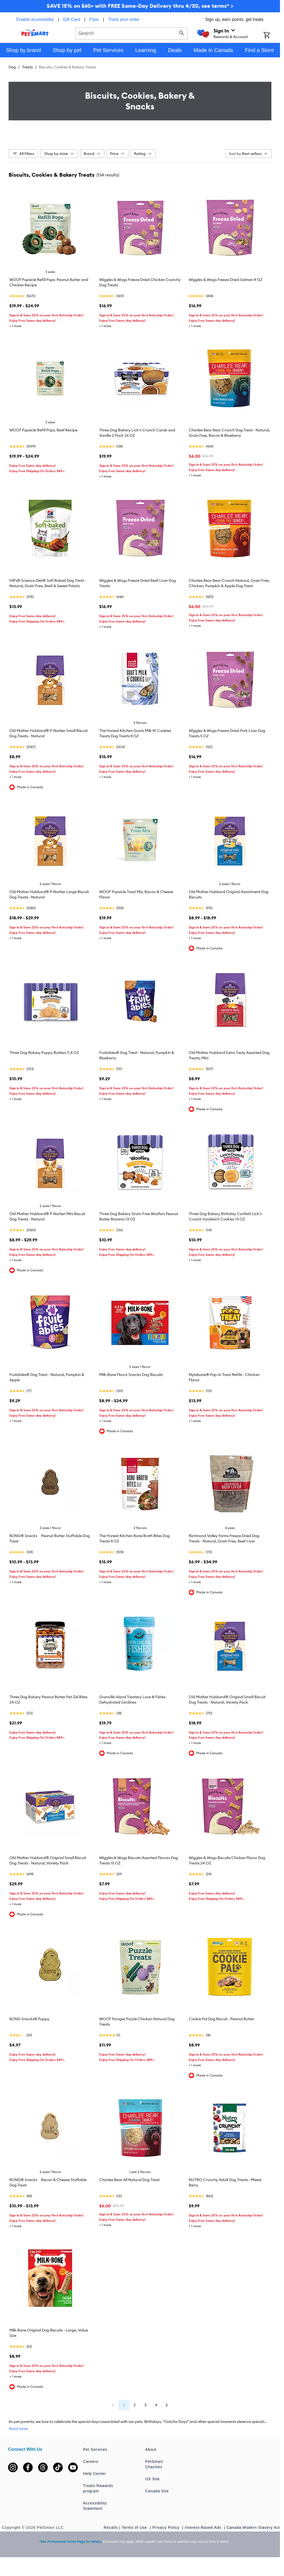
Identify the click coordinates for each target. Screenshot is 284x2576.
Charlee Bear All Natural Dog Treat (129, 2179)
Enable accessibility (35, 19)
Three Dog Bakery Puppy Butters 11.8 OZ (44, 1052)
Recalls (111, 2527)
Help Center (94, 2473)
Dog (12, 67)
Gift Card (71, 19)
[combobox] (131, 32)
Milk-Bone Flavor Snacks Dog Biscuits (131, 1374)
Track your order (123, 19)
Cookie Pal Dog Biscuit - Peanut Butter (221, 2018)
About (150, 2449)
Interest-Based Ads (204, 2527)
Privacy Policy (166, 2527)
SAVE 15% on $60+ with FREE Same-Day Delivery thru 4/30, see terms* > (140, 5)
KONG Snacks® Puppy (29, 2018)
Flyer (94, 19)
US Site (152, 2479)
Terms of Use (135, 2527)
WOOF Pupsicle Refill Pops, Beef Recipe (43, 430)
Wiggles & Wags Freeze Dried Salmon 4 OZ (225, 279)
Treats (27, 67)
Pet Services (95, 2449)
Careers (90, 2461)
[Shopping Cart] (271, 35)
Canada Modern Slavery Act (253, 2527)
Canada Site (157, 2491)
